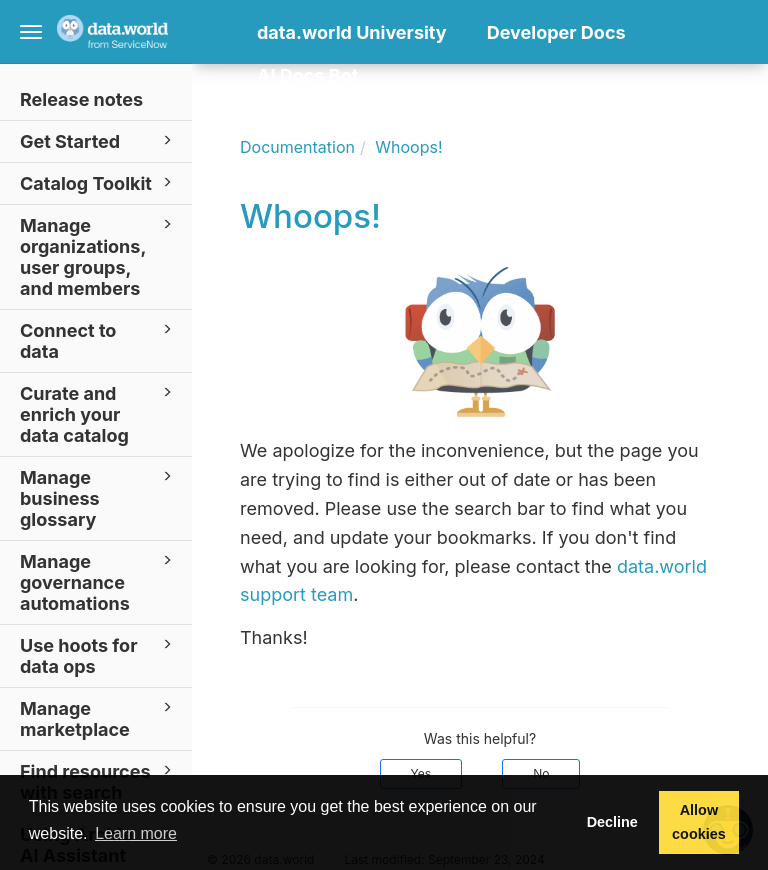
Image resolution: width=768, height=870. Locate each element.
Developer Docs (556, 32)
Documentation (297, 147)
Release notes (81, 99)
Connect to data (99, 340)
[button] (262, 107)
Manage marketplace (99, 718)
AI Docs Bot (307, 75)
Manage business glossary (99, 497)
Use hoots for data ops (99, 655)
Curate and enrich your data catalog (99, 413)
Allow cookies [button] (699, 822)
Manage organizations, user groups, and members (99, 256)
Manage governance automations (99, 581)
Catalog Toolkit (99, 182)
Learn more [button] (136, 833)
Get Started (99, 140)
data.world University (352, 32)
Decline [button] (612, 822)
